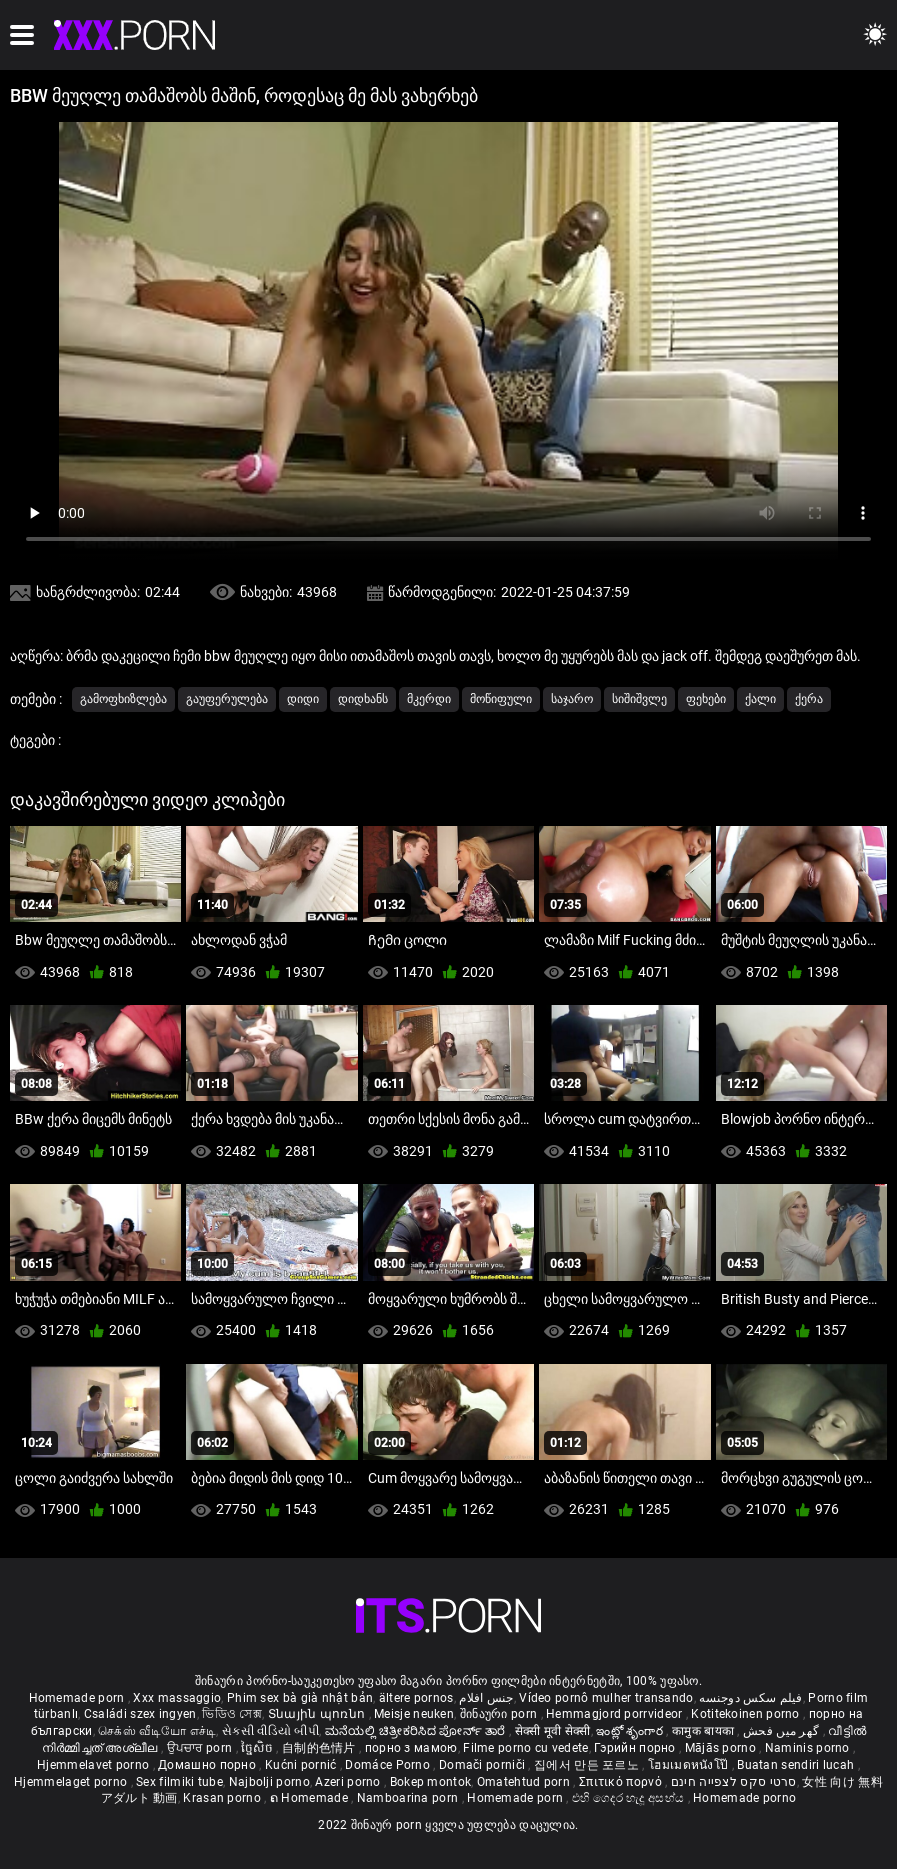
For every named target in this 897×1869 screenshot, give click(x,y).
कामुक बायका (704, 1731)
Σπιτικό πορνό (622, 1782)
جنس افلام (486, 1698)
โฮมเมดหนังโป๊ (690, 1765)
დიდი (303, 699)
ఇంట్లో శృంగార (631, 1731)
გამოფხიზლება (123, 699)
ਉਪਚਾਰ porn (201, 1748)
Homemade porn (78, 1698)
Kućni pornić (302, 1765)
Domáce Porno (389, 1765)
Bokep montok (431, 1782)
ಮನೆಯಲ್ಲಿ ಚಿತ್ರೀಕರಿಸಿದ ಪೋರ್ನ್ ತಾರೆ (417, 1731)
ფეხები (706, 699)
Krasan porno (223, 1798)
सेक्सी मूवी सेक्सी (553, 1731)
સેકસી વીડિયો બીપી (270, 1731)
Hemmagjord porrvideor (616, 1714)
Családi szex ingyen (140, 1714)
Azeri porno (349, 1782)
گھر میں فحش (783, 1731)
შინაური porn (500, 1714)
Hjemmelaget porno (72, 1782)
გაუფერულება (227, 699)
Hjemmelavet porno (94, 1765)
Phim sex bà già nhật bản (300, 1698)
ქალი (760, 699)
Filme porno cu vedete (525, 1748)
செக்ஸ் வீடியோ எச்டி (157, 1731)
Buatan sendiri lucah (797, 1765)
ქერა (809, 699)
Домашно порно (208, 1765)
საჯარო (572, 699)
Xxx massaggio (177, 1698)
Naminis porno (809, 1748)
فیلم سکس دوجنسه (751, 1698)
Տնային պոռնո (318, 1714)
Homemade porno (744, 1798)
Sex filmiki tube (179, 1782)
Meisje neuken (414, 1714)
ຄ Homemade (310, 1798)
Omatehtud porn (525, 1782)
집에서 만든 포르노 (588, 1765)
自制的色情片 (320, 1748)
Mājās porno (722, 1748)
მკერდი (429, 699)
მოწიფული (501, 699)
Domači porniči (484, 1765)
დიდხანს (363, 699)
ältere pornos (416, 1698)
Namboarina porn (409, 1798)
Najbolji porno (269, 1782)
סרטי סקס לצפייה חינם (734, 1782)
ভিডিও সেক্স (232, 1714)
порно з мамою (411, 1748)
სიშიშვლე (639, 699)
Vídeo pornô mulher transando (606, 1698)
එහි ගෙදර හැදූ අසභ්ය (630, 1798)
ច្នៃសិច (258, 1748)
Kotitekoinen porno (747, 1714)
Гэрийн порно (636, 1748)
